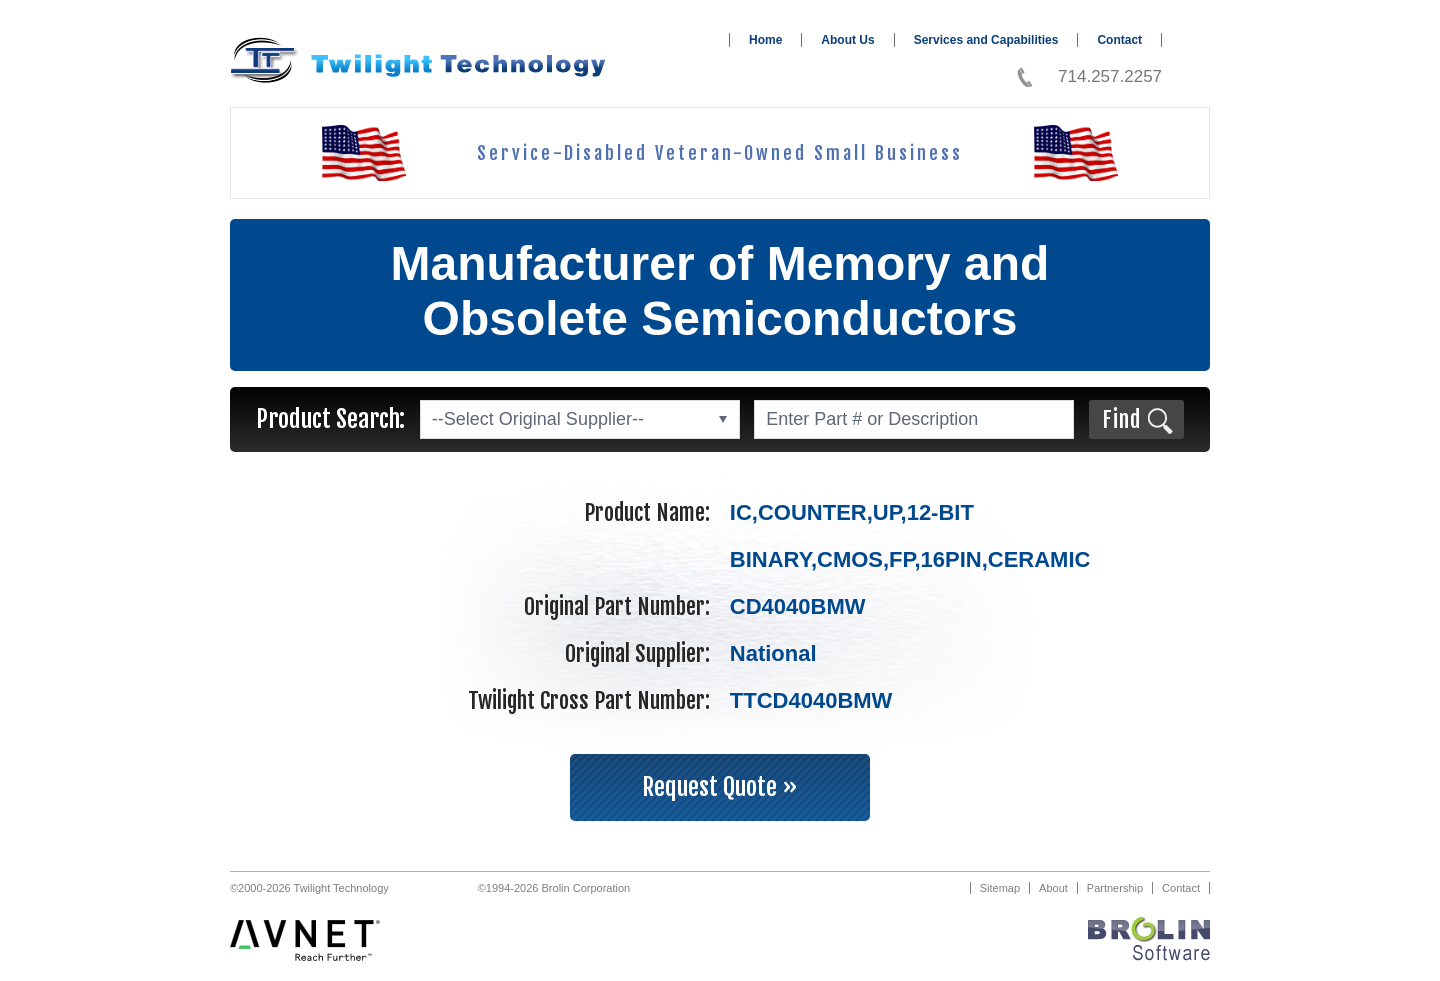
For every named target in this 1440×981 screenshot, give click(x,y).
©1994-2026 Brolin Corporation (554, 888)
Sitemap (1000, 888)
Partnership (1115, 888)
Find (1121, 419)
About (1053, 888)
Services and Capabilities (986, 40)
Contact (1119, 40)
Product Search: (330, 419)
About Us (847, 40)
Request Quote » (720, 787)
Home (765, 40)
